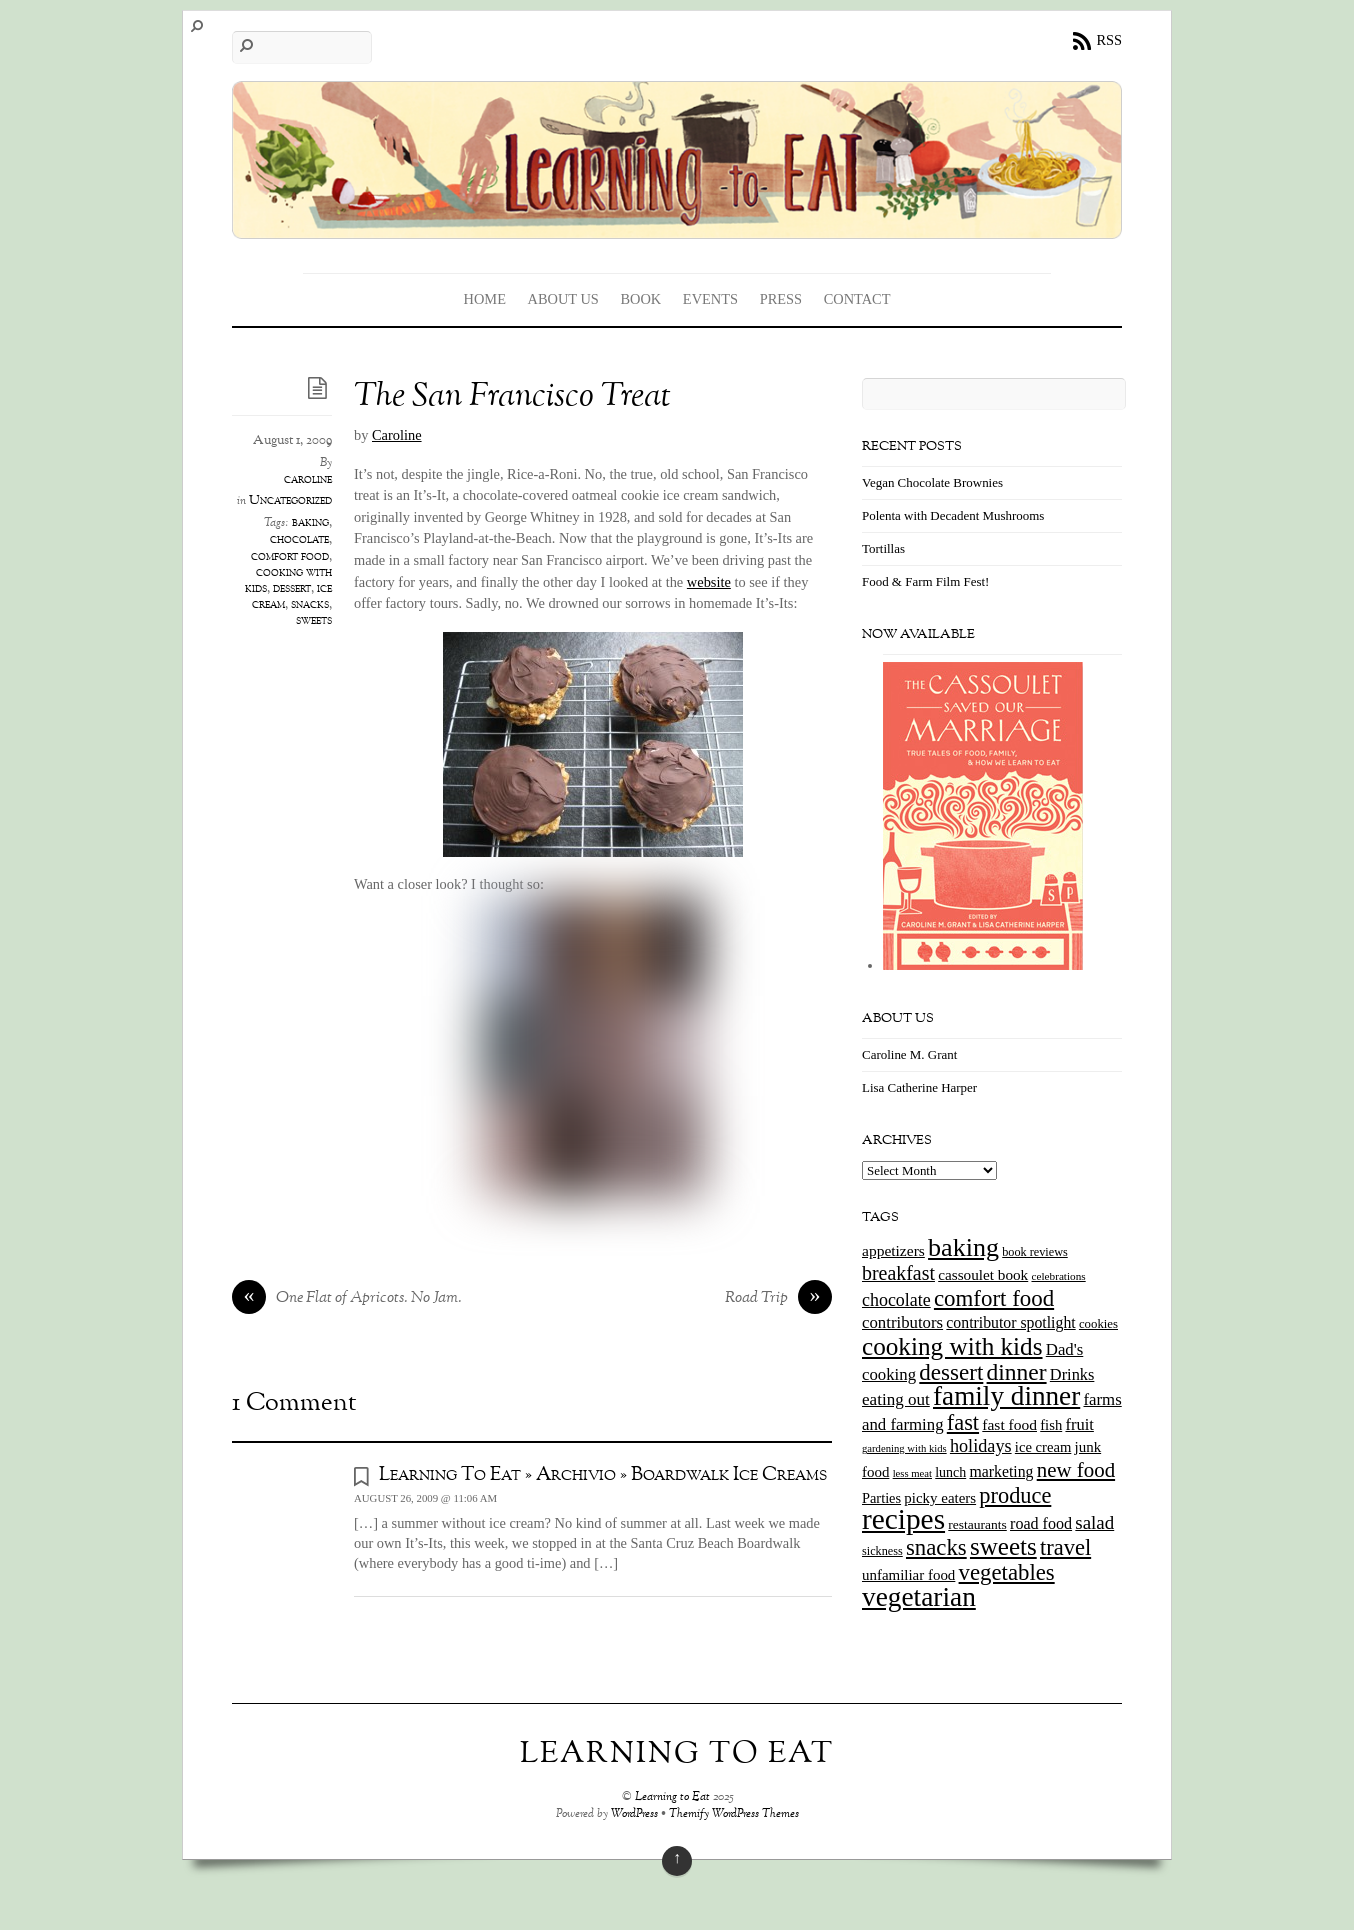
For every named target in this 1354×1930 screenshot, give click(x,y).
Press (781, 299)
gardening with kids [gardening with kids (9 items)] (904, 1448)
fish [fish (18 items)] (1051, 1425)
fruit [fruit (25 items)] (1079, 1424)
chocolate (299, 540)
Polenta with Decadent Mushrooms (953, 515)
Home (485, 299)
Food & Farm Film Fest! (925, 581)
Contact (857, 299)
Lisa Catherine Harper (919, 1087)
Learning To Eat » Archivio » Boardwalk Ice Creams (603, 1475)
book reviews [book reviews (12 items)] (1035, 1252)
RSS (1109, 40)
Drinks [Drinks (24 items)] (1072, 1374)
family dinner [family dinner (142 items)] (1006, 1396)
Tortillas (883, 548)
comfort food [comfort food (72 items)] (994, 1298)
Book (640, 299)
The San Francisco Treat (512, 397)
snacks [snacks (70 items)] (936, 1547)
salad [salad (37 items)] (1094, 1522)
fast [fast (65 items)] (963, 1422)
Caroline (397, 435)
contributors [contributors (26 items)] (902, 1322)
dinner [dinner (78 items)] (1017, 1372)
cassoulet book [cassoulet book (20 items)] (983, 1274)
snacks (310, 605)
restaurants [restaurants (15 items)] (977, 1524)
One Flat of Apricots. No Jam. (347, 1299)
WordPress (634, 1814)
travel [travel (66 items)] (1065, 1547)
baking (310, 523)
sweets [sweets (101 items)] (1003, 1546)
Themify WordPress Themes (734, 1814)
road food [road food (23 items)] (1041, 1523)
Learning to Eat (672, 1797)
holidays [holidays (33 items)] (981, 1446)
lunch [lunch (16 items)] (950, 1472)
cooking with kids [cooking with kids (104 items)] (952, 1346)
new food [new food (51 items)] (1076, 1470)
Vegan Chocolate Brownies (932, 482)
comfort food (290, 557)
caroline (308, 480)
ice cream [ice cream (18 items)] (1043, 1447)
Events (710, 299)
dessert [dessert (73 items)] (951, 1372)
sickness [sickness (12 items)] (882, 1551)
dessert (292, 589)
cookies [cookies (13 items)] (1098, 1324)
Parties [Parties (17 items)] (881, 1498)
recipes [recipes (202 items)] (903, 1519)
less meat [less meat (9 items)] (912, 1473)
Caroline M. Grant (909, 1054)
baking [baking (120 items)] (963, 1247)
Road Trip (778, 1299)
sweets (314, 621)
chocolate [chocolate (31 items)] (896, 1300)
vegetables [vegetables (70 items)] (1007, 1572)
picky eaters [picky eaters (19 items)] (940, 1498)
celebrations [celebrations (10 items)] (1058, 1276)
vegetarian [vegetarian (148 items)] (919, 1597)
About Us (563, 299)
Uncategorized (290, 501)
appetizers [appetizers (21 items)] (893, 1250)
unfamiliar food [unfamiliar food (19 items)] (908, 1575)
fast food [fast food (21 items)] (1009, 1424)
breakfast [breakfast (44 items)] (898, 1273)
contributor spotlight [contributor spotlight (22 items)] (1010, 1322)
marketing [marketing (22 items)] (1001, 1471)
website (709, 582)
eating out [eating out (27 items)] (896, 1399)
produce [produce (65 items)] (1015, 1495)
